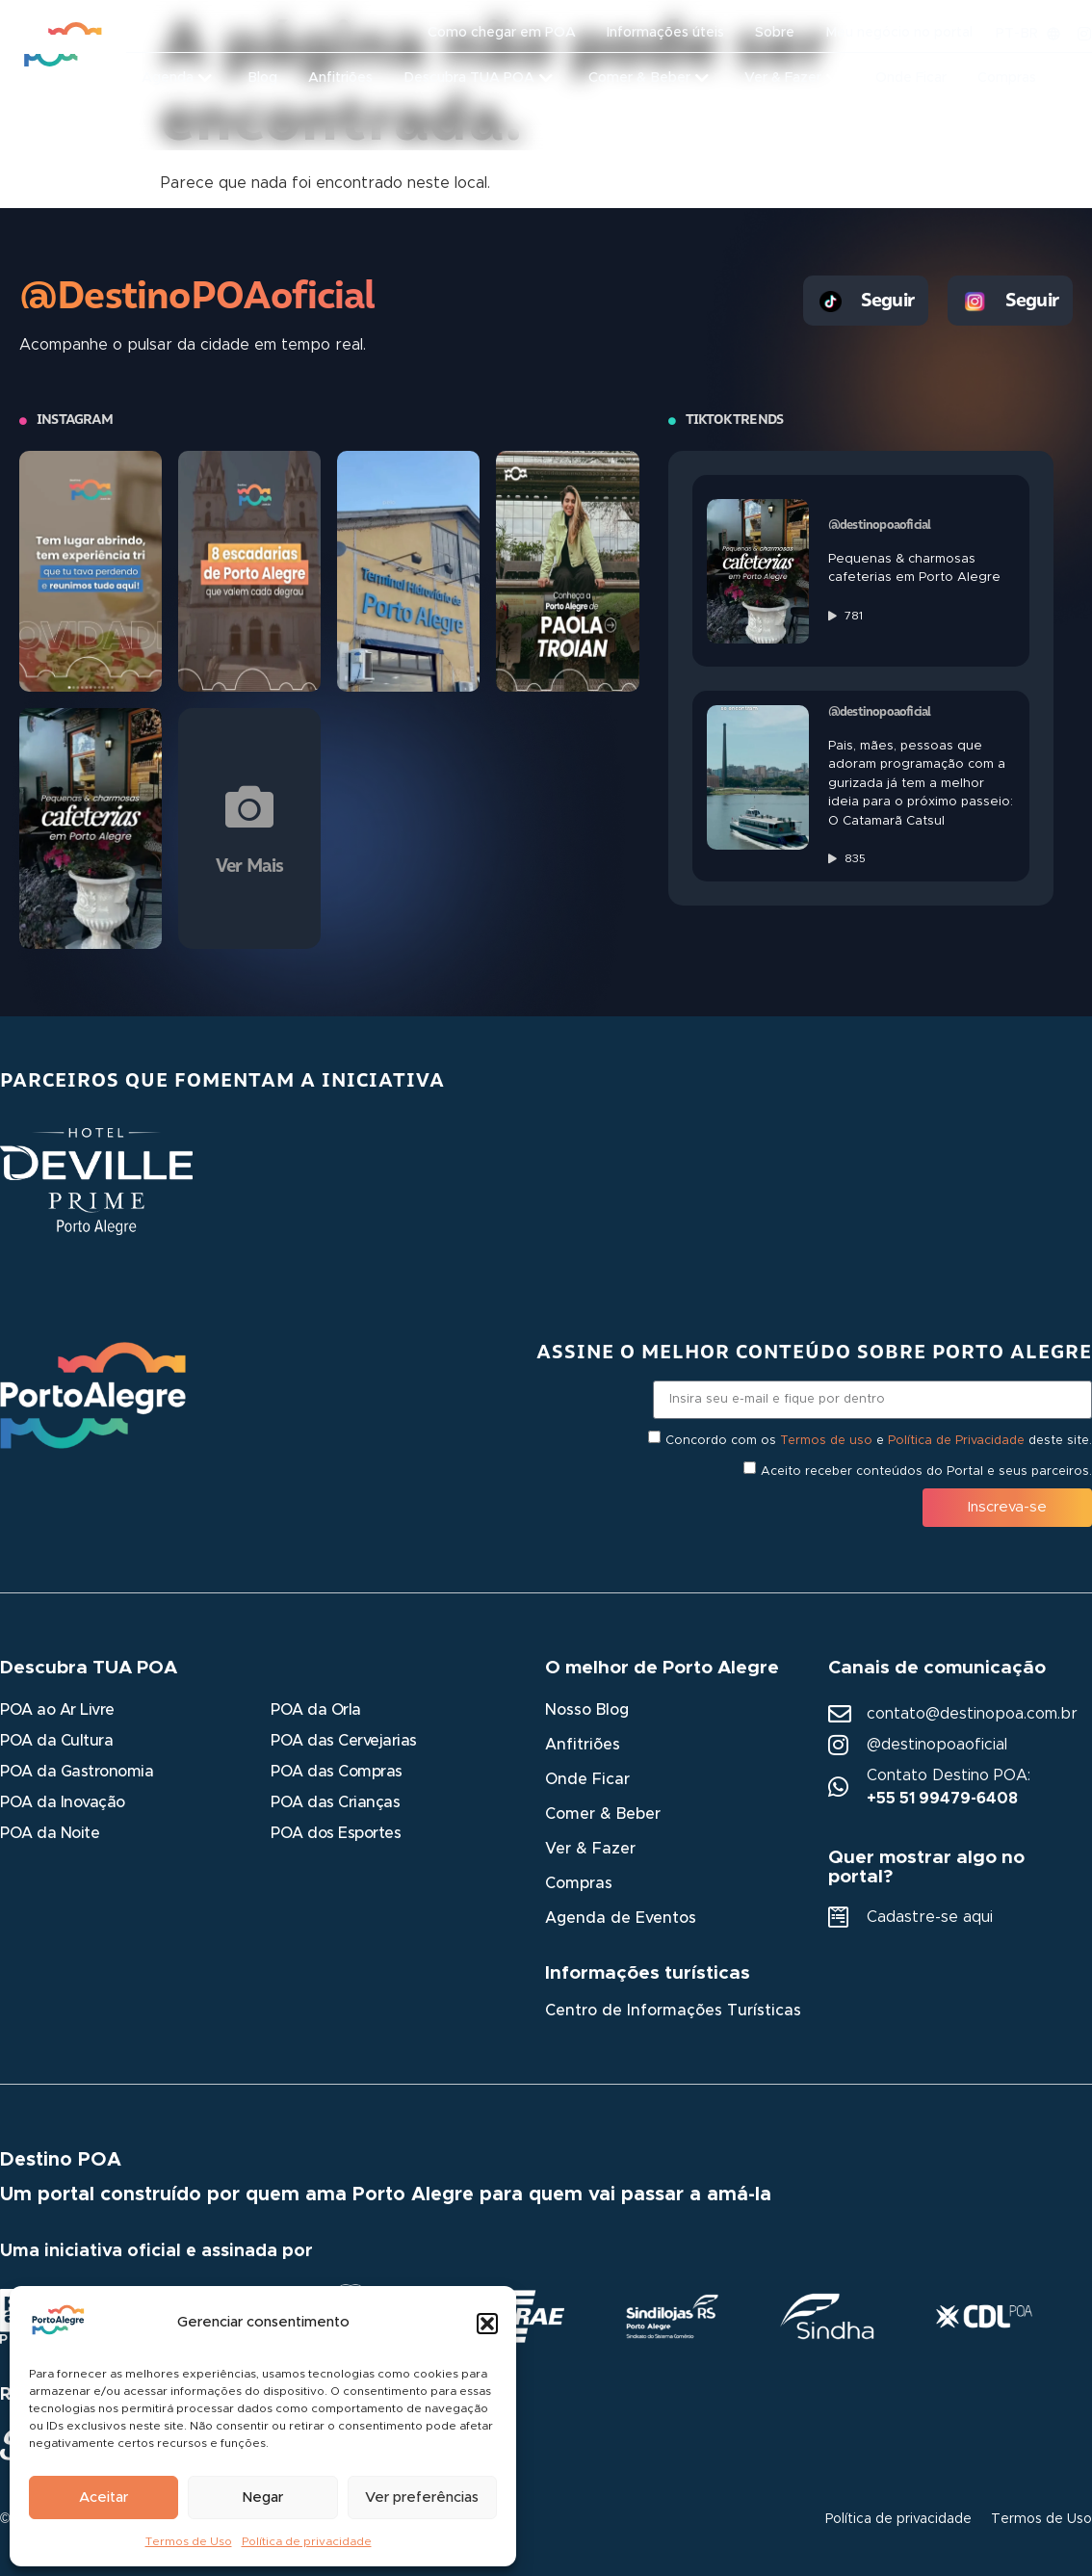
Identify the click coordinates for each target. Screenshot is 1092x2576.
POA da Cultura (56, 1740)
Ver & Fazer (590, 1848)
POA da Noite (49, 1833)
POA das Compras (337, 1771)
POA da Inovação (62, 1802)
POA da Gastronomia (76, 1771)
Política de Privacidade (956, 1440)
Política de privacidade (307, 2541)
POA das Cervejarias (344, 1740)
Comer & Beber (603, 1814)
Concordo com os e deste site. (878, 1440)
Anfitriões (582, 1744)
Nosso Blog (587, 1710)
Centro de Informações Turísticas (673, 2010)
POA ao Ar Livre (57, 1710)
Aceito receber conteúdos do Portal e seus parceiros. (926, 1471)
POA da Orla (316, 1710)
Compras (578, 1883)
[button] (487, 2323)
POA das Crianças (335, 1802)
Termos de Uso (188, 2541)
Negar (262, 2497)
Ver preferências (422, 2497)
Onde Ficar (587, 1779)
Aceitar (103, 2497)
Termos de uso (826, 1440)
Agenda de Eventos (620, 1918)
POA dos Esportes (336, 1833)
